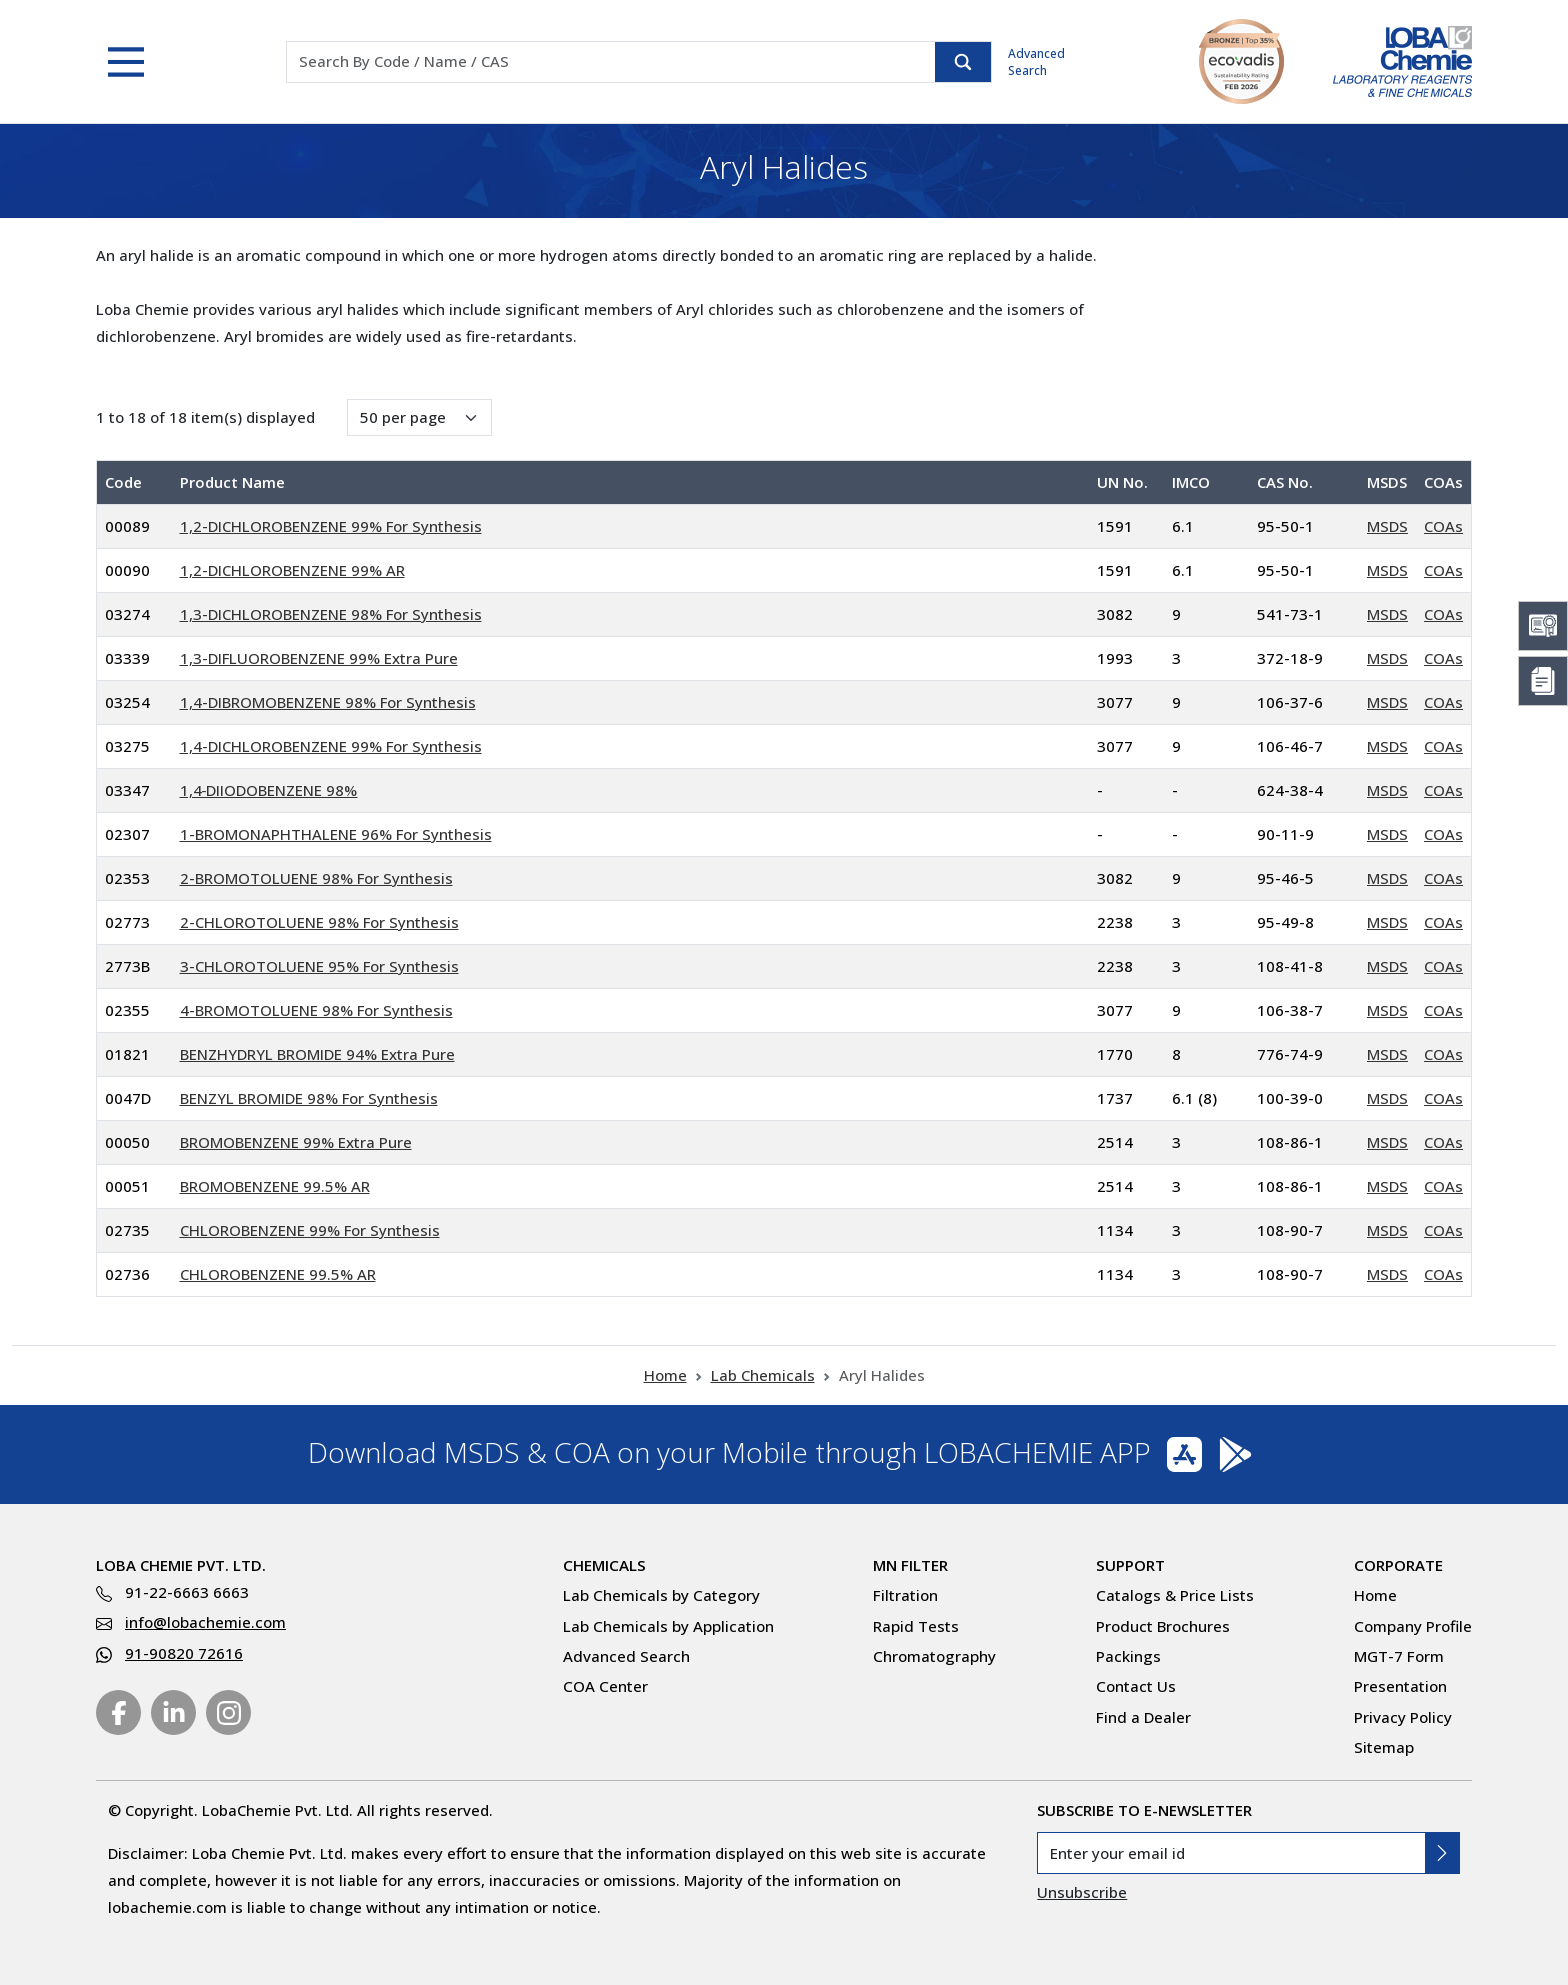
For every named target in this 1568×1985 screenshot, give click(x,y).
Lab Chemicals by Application (668, 1626)
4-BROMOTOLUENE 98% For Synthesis (316, 1010)
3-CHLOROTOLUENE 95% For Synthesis (319, 966)
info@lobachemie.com (205, 1622)
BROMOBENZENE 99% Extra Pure (296, 1142)
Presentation (1400, 1686)
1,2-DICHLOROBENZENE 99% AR (292, 570)
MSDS (1387, 526)
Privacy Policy (1403, 1717)
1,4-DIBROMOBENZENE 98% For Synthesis (328, 702)
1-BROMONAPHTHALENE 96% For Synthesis (336, 834)
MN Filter (910, 1565)
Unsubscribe (1082, 1892)
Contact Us (1136, 1686)
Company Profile (1413, 1626)
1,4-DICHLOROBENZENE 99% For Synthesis (331, 746)
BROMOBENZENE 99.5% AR (275, 1186)
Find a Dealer (1143, 1717)
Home (665, 1375)
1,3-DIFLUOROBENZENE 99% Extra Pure (319, 658)
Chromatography (934, 1656)
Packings (1128, 1656)
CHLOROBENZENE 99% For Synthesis (310, 1230)
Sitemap (1384, 1747)
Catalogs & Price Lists (1175, 1595)
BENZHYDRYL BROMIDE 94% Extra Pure (317, 1054)
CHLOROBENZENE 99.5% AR (278, 1274)
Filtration (905, 1595)
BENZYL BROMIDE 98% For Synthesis (309, 1098)
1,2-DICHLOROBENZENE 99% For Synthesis (331, 526)
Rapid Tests (916, 1626)
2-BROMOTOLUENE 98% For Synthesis (316, 878)
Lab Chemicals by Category (661, 1595)
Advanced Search (1036, 62)
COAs (1443, 526)
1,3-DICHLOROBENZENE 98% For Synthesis (331, 614)
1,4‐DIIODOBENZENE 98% (269, 790)
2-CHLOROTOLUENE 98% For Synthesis (319, 922)
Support (1130, 1565)
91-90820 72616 (184, 1653)
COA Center (605, 1686)
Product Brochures (1163, 1626)
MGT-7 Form (1399, 1656)
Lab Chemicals (763, 1375)
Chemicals (604, 1565)
